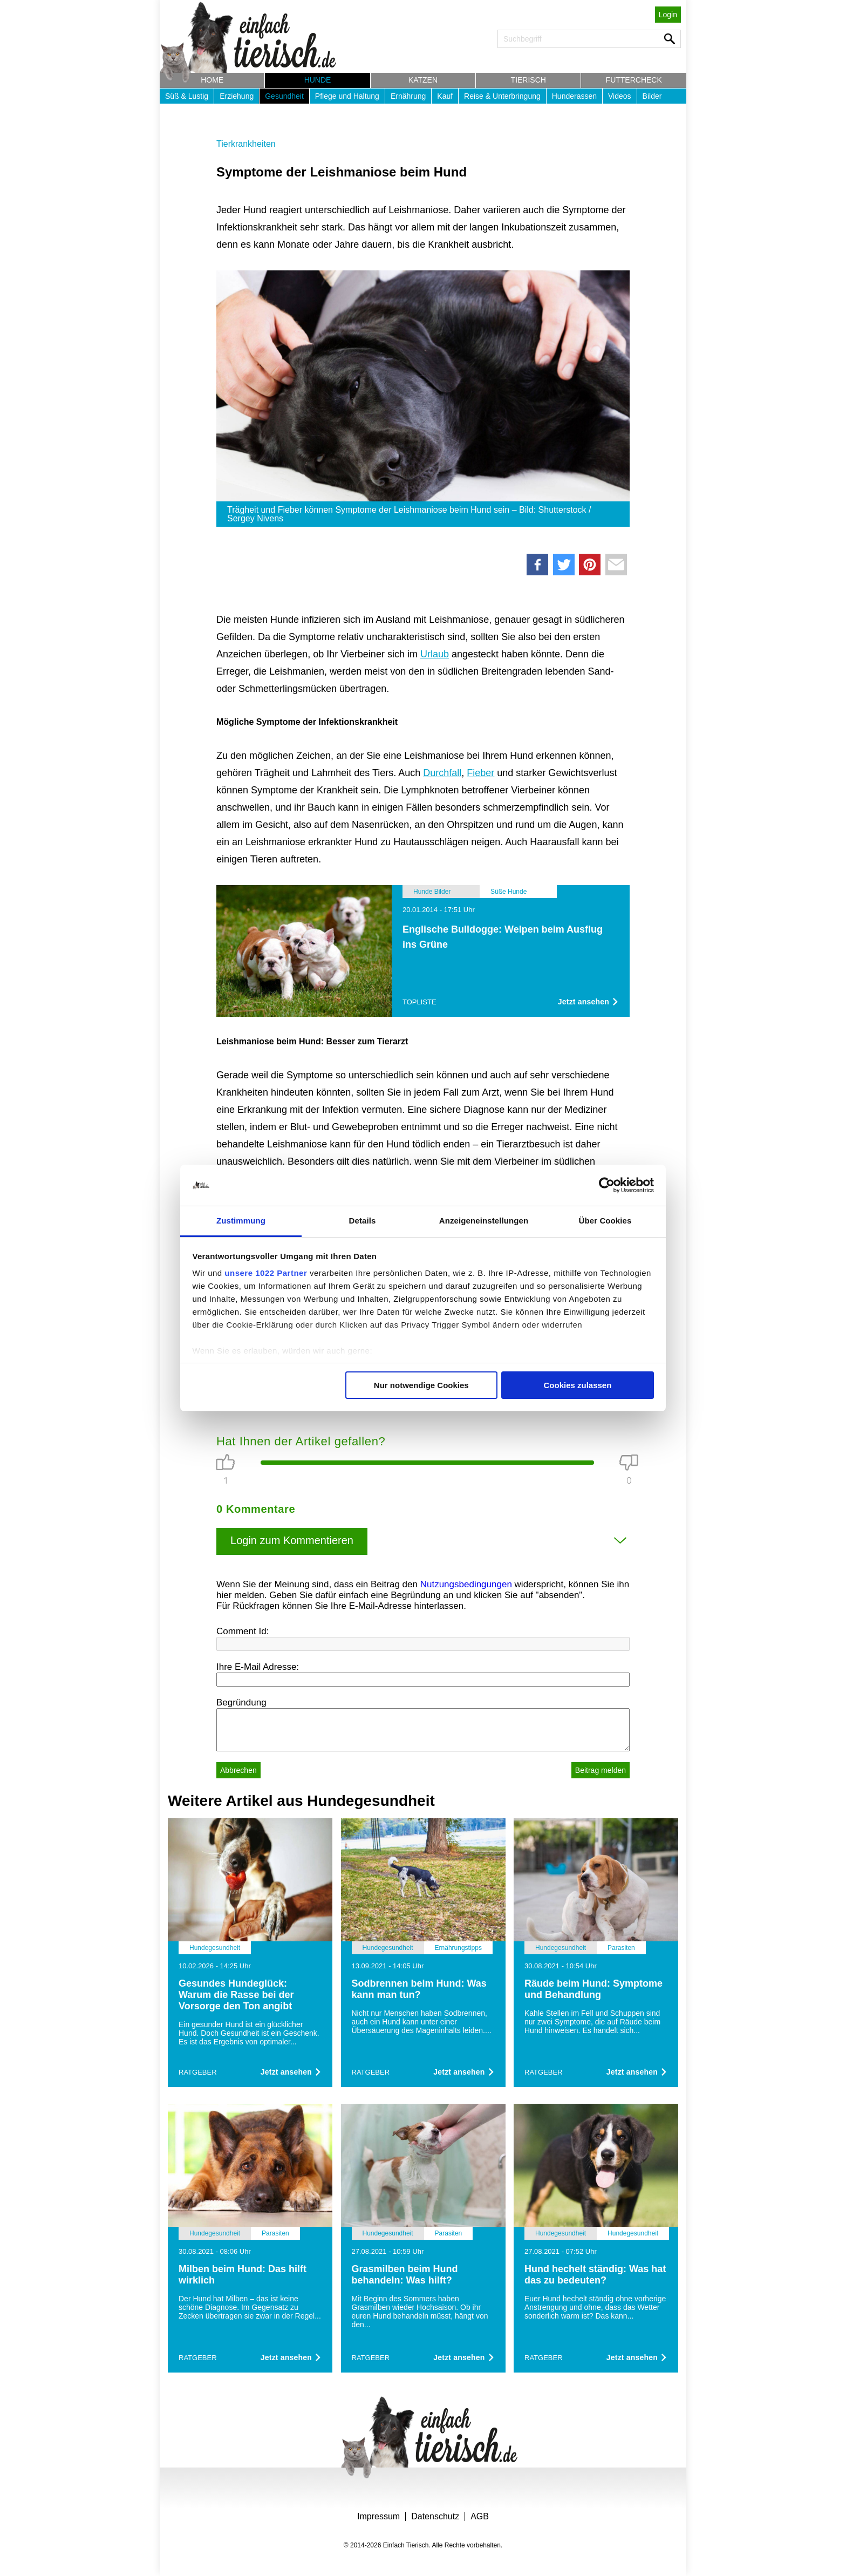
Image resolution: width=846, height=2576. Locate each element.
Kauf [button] (445, 96)
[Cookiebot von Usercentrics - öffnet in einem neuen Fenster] (607, 1185)
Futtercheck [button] (634, 80)
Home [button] (212, 80)
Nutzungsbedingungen (466, 1584)
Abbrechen (238, 1770)
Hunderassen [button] (574, 96)
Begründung (241, 1702)
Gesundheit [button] (284, 96)
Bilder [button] (652, 96)
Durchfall (442, 772)
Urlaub (434, 654)
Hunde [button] (317, 80)
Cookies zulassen (577, 1385)
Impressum (378, 2516)
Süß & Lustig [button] (186, 96)
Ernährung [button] (408, 96)
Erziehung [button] (237, 96)
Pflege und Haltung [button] (347, 96)
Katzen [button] (423, 80)
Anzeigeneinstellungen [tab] (483, 1220)
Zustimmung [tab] (240, 1220)
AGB (479, 2516)
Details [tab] (362, 1220)
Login (668, 14)
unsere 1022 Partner (265, 1272)
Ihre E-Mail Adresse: (257, 1667)
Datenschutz (435, 2516)
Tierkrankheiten (246, 143)
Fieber (480, 772)
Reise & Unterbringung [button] (502, 96)
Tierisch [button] (528, 80)
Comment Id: (242, 1631)
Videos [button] (619, 96)
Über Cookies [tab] (605, 1220)
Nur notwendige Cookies (421, 1385)
